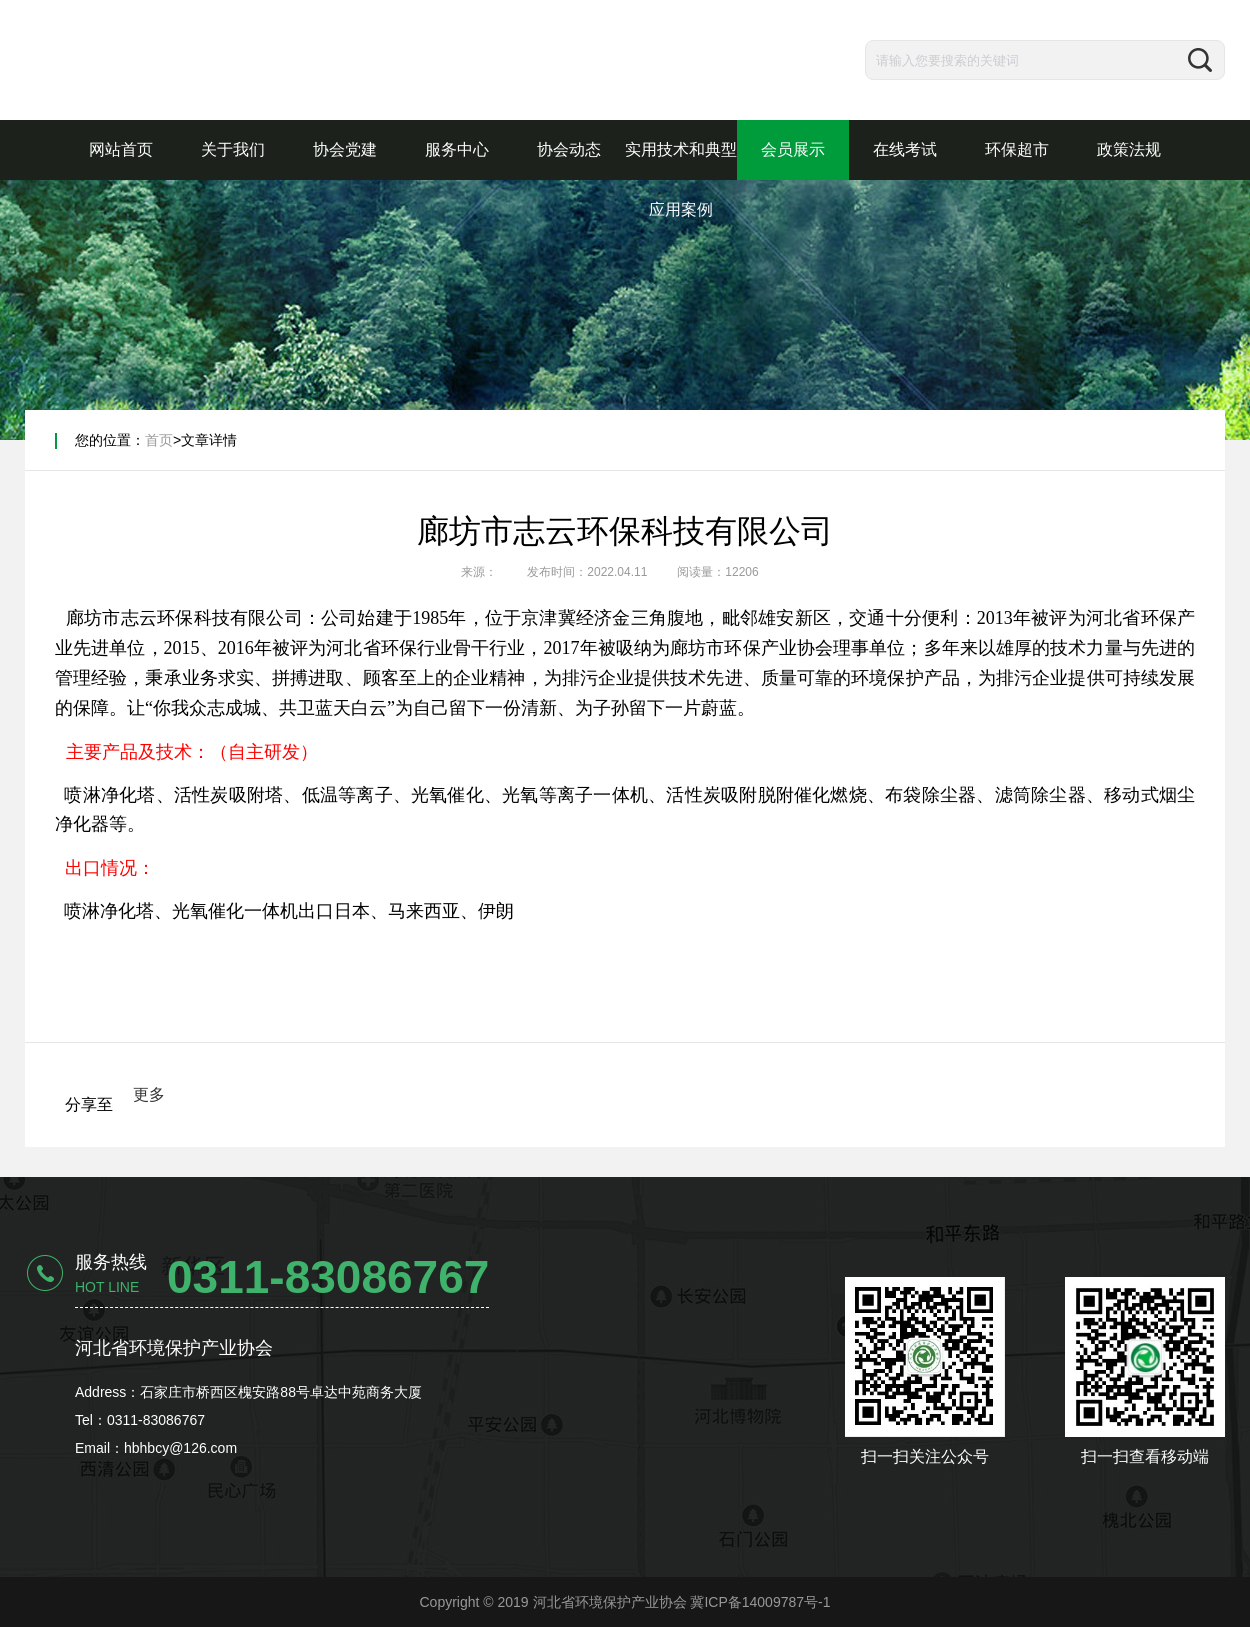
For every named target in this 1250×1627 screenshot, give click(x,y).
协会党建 (345, 149)
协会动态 (569, 149)
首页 (159, 440)
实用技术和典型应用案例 (681, 179)
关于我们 (233, 149)
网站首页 (121, 149)
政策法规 (1129, 149)
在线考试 (905, 149)
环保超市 (1017, 149)
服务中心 (457, 149)
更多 (149, 1094)
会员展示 (793, 149)
